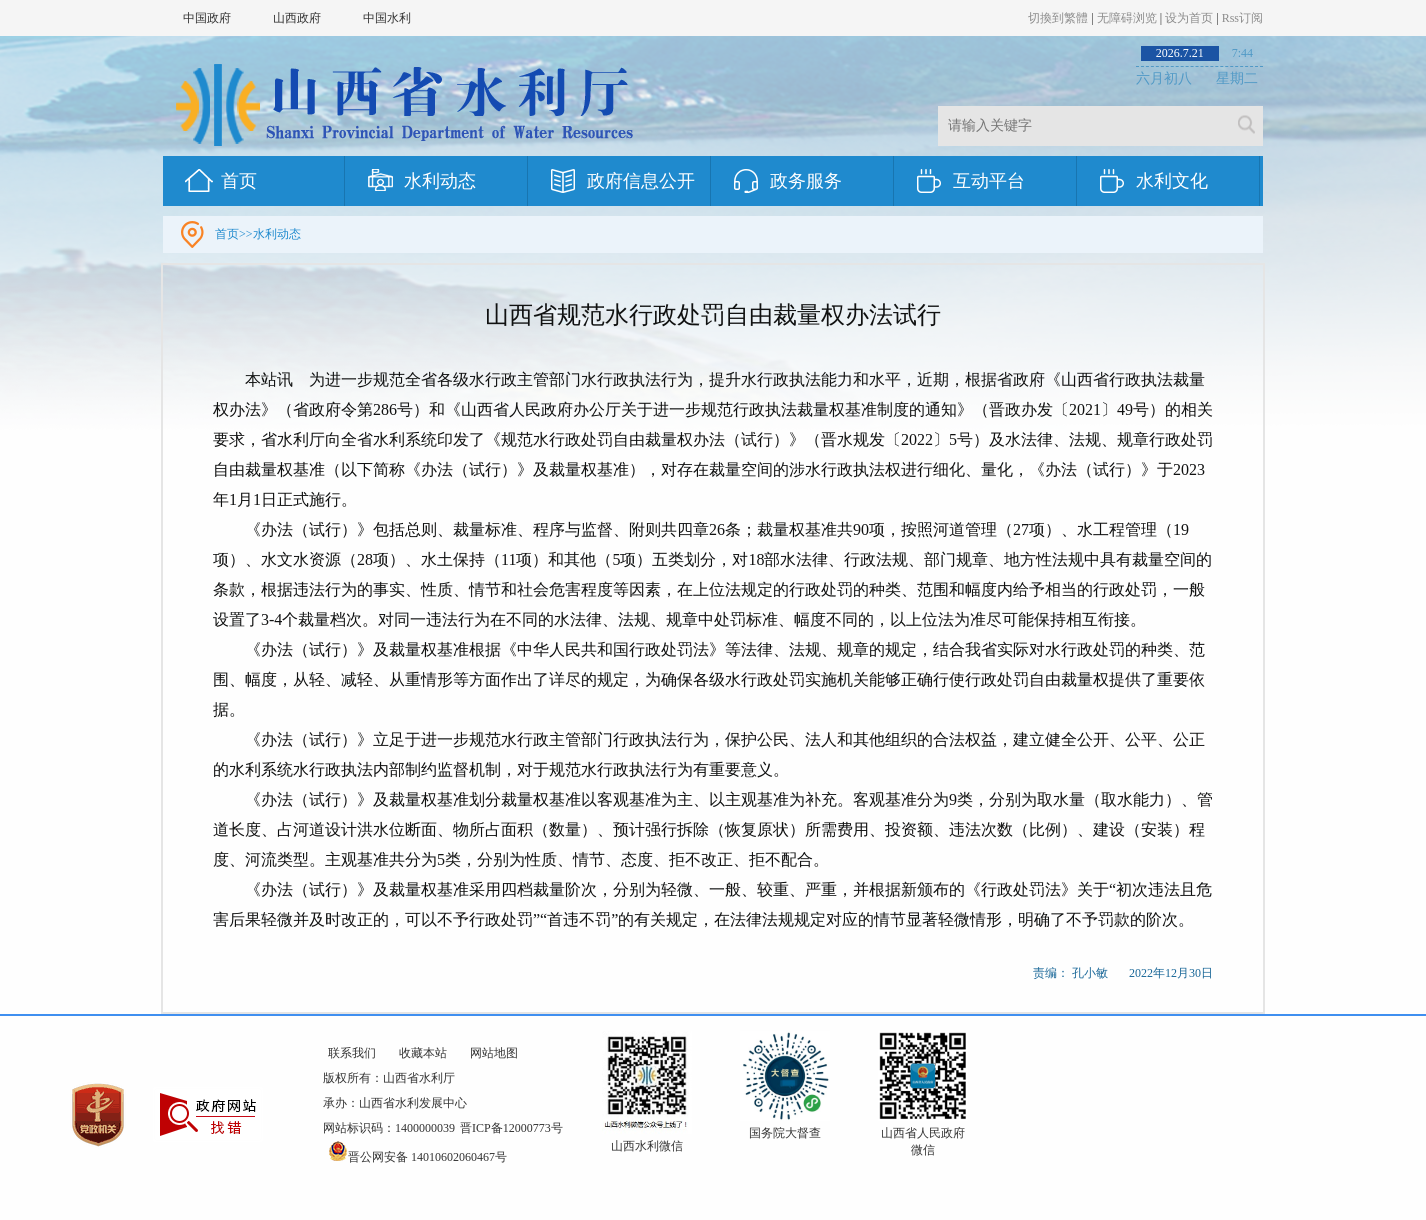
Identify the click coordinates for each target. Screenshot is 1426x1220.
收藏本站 (423, 1053)
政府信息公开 (641, 181)
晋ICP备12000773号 (511, 1128)
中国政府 (207, 18)
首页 (239, 181)
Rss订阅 (1242, 18)
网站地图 (494, 1053)
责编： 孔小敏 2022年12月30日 (1123, 973)
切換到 (1058, 18)
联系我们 (352, 1053)
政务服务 (806, 181)
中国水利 (387, 18)
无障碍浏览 (1127, 18)
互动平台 (989, 181)
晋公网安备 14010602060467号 (417, 1157)
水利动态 (440, 181)
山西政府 (297, 18)
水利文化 (1172, 181)
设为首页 (1189, 18)
